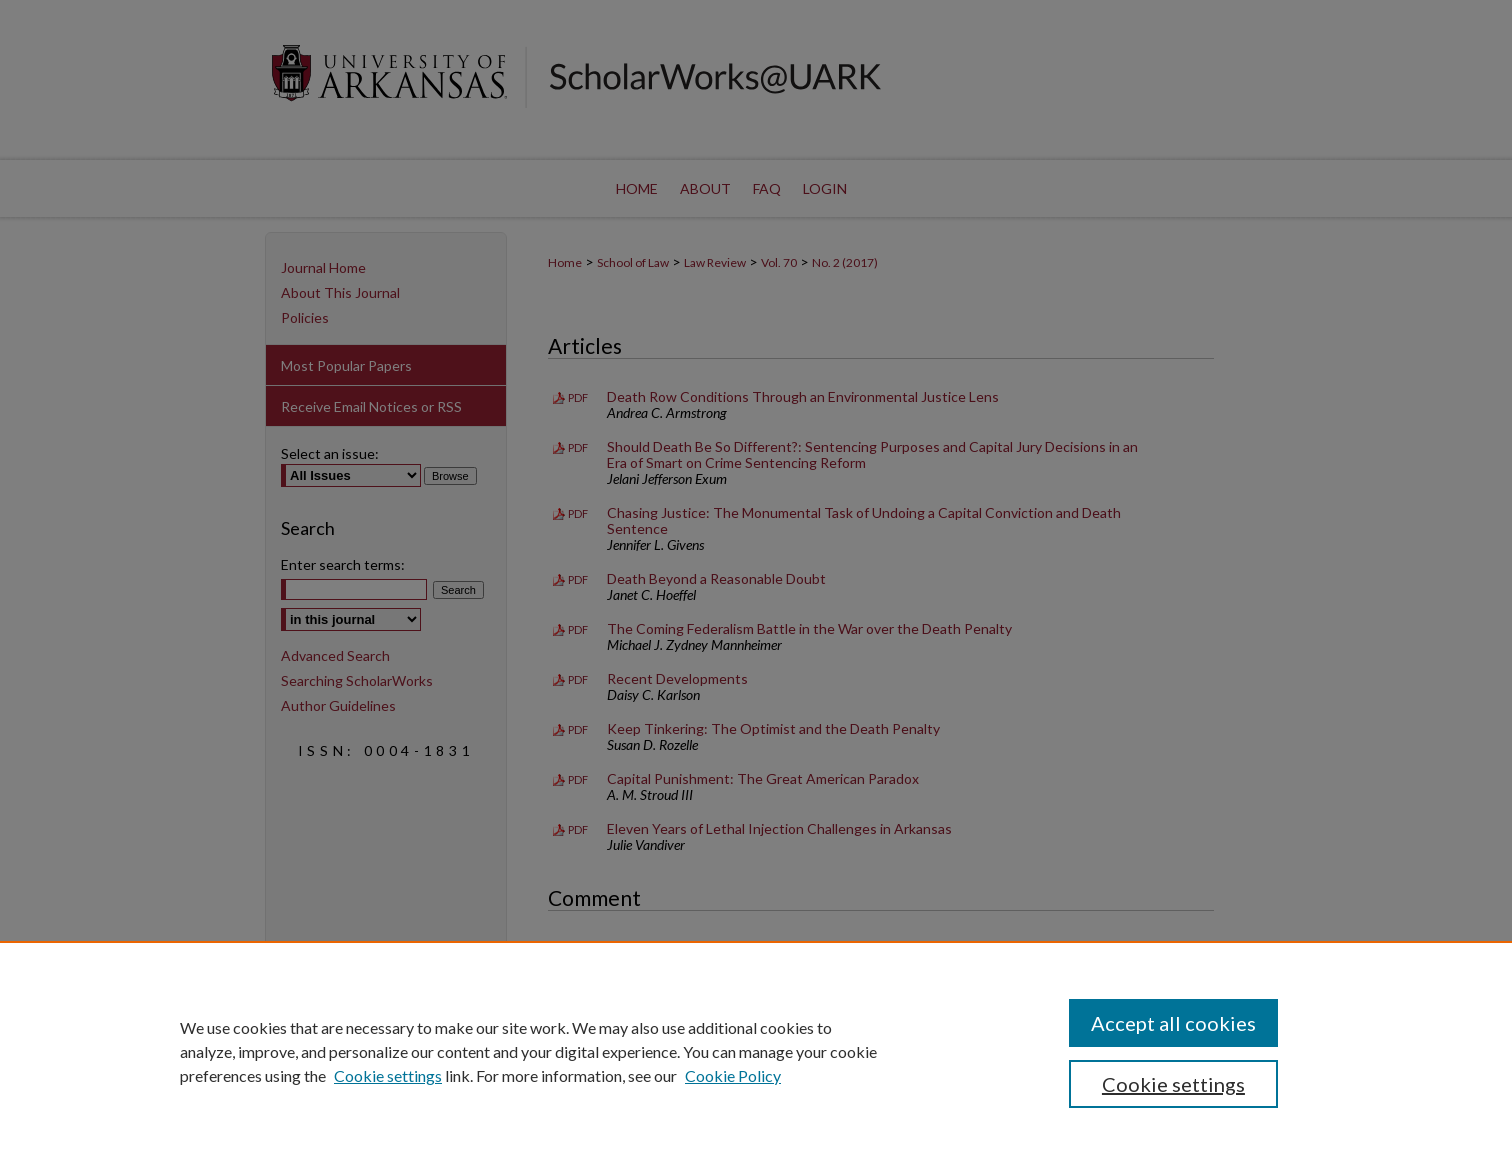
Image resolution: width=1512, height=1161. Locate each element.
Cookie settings (388, 1075)
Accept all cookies (1173, 1023)
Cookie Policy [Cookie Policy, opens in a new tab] (733, 1075)
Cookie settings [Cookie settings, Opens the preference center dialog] (1173, 1084)
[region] (756, 1051)
